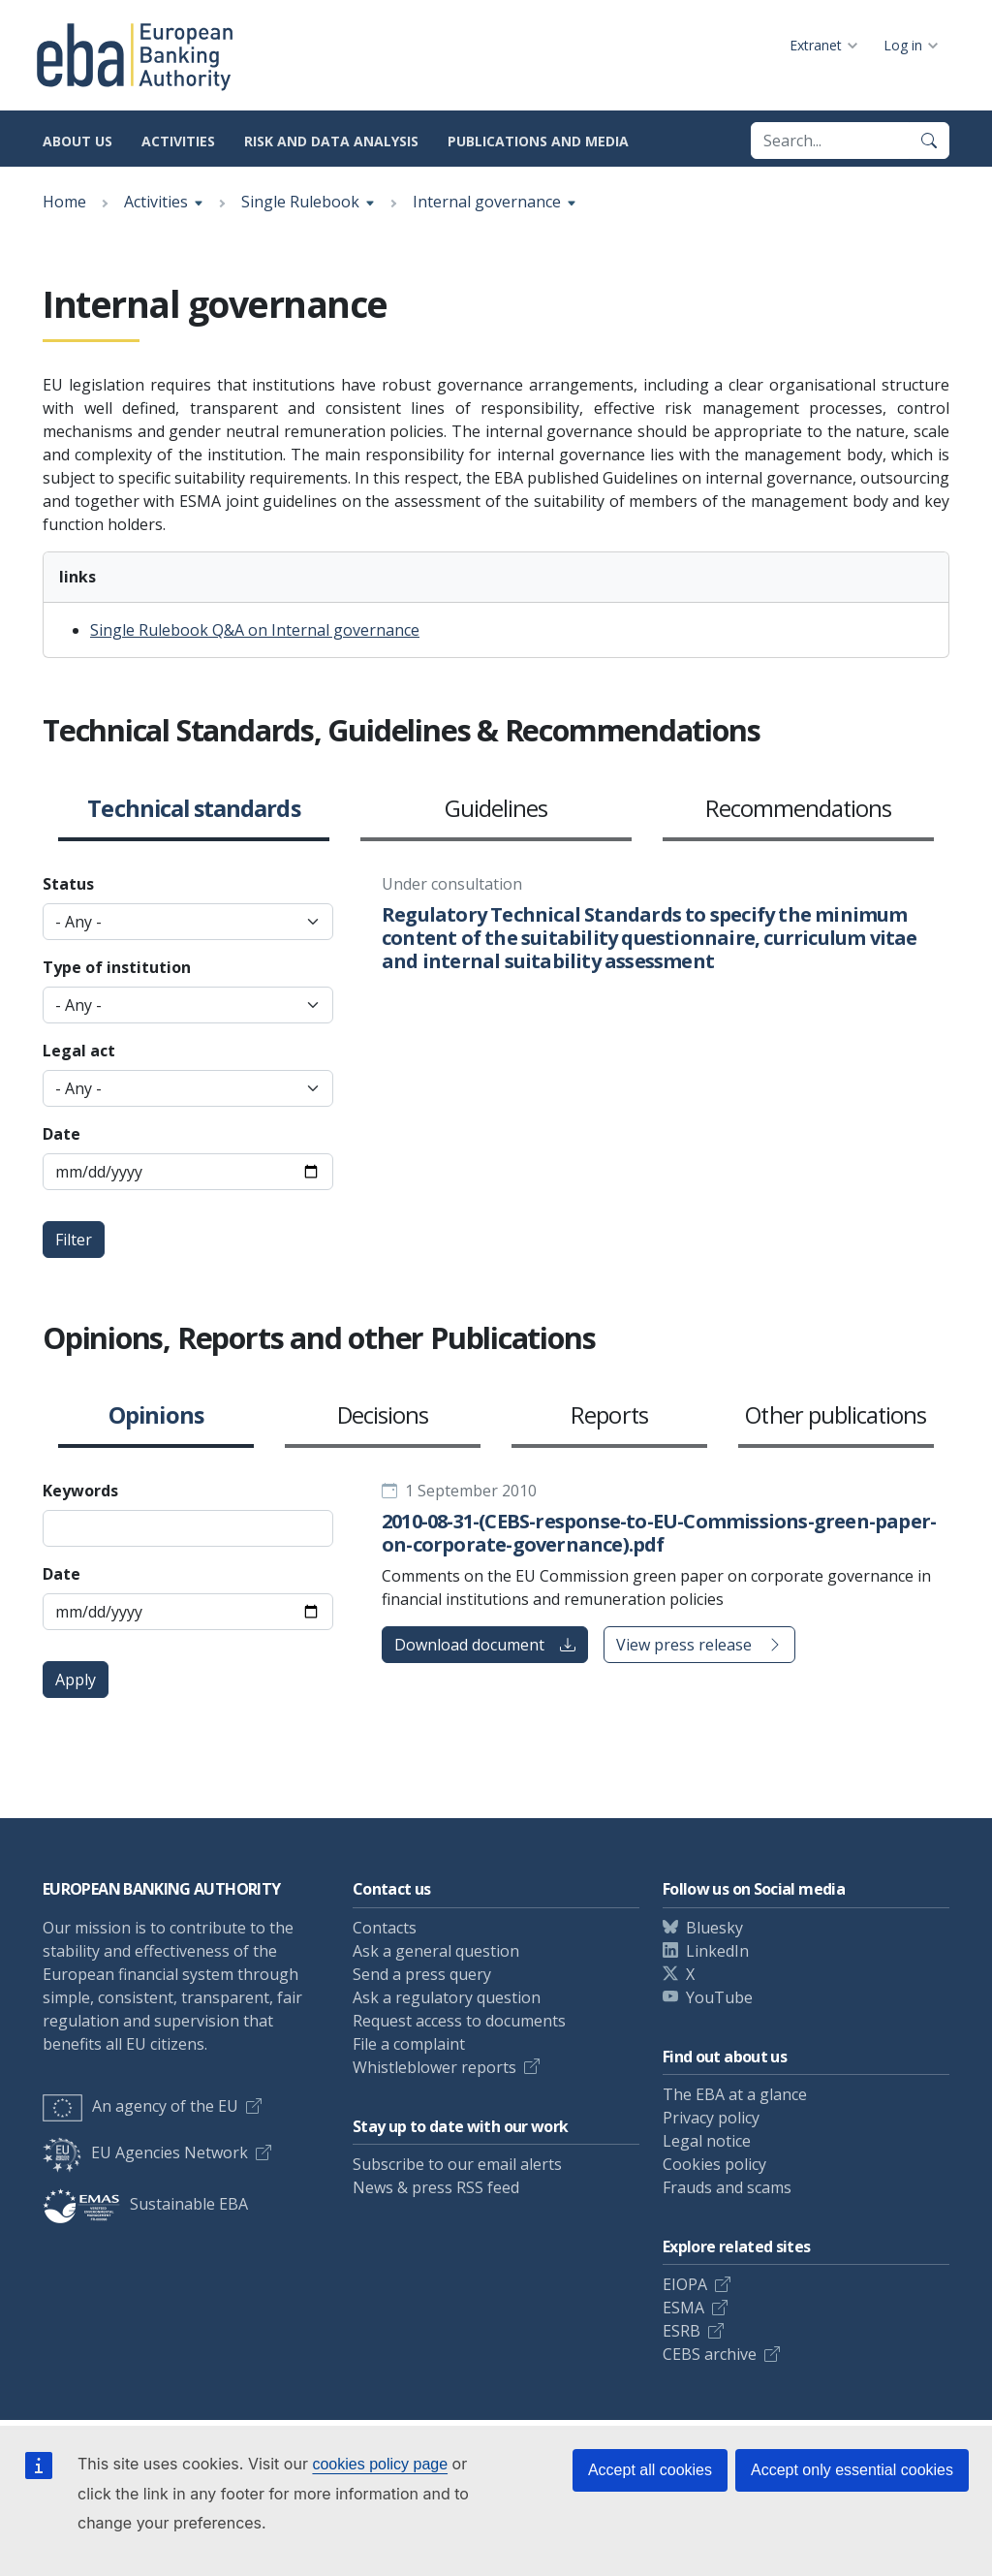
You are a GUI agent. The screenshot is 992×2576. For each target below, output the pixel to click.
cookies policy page (380, 2464)
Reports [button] (609, 1415)
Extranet (816, 45)
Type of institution (117, 967)
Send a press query (422, 1974)
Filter (73, 1239)
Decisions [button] (383, 1415)
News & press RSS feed (436, 2187)
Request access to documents (459, 2020)
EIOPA (685, 2284)
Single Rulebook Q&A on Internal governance (254, 630)
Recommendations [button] (798, 809)
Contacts (385, 1927)
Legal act (79, 1050)
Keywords (80, 1490)
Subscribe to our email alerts (457, 2164)
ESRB (681, 2330)
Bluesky (714, 1927)
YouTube (719, 1997)
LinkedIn (717, 1951)
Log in (903, 45)
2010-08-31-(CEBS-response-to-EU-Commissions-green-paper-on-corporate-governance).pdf (659, 1532)
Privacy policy (711, 2117)
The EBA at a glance (735, 2094)
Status (68, 884)
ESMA (683, 2307)
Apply (75, 1679)
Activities (178, 141)
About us (77, 141)
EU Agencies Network (145, 2152)
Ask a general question (436, 1951)
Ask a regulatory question (447, 1997)
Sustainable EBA (145, 2204)
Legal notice (707, 2141)
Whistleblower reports (434, 2067)
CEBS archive (710, 2354)
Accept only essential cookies (852, 2470)
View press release (699, 1644)
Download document (484, 1644)
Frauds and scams (727, 2187)
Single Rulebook (300, 201)
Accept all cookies (650, 2470)
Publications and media (538, 141)
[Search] (929, 140)
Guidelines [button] (496, 809)
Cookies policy (714, 2164)
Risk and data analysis (331, 141)
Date (61, 1134)
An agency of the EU (140, 2106)
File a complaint (409, 2044)
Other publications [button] (835, 1415)
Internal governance (487, 201)
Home (64, 201)
